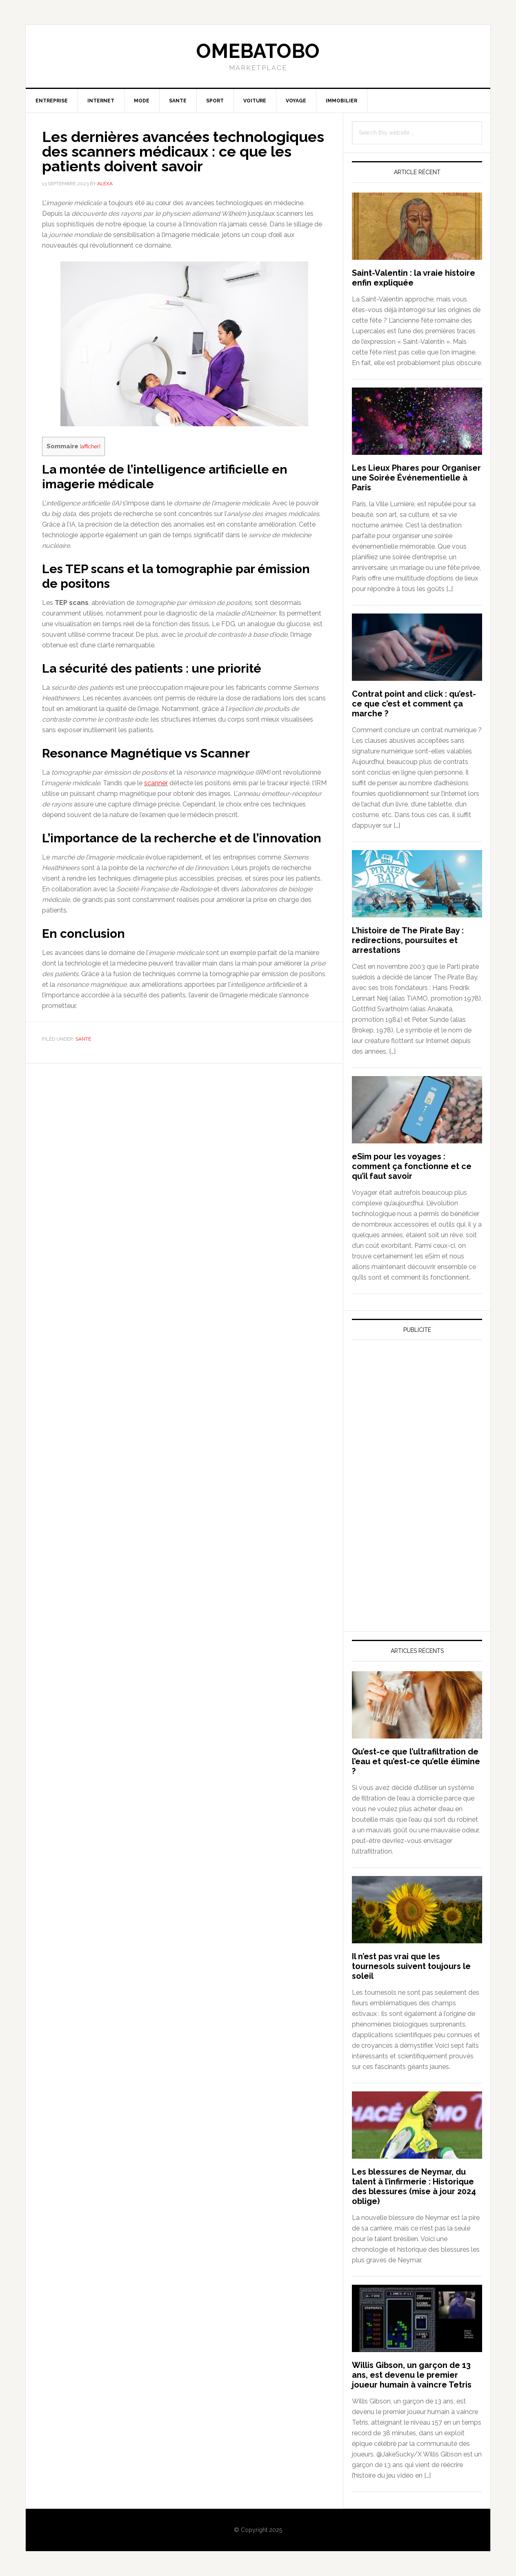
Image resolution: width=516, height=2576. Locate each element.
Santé (83, 1039)
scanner (156, 783)
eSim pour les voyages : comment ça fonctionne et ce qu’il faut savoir (412, 1166)
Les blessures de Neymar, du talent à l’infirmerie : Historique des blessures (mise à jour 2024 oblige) (414, 2186)
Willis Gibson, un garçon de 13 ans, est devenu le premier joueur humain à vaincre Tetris (412, 2375)
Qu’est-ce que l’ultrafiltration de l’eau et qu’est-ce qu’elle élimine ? (416, 1761)
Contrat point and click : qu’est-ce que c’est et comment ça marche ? (414, 703)
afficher (90, 446)
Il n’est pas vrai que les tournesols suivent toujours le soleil (411, 1966)
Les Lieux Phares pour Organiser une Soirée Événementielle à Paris (416, 477)
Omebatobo (258, 51)
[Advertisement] (413, 1422)
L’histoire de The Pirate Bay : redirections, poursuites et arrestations (408, 940)
